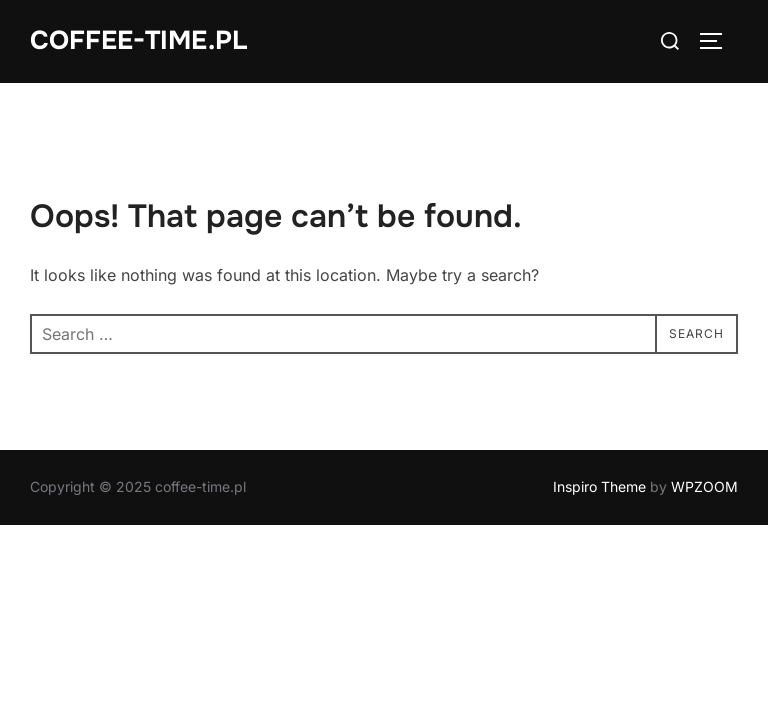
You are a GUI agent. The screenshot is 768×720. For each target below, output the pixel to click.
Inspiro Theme (599, 486)
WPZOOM (704, 486)
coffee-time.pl (138, 40)
